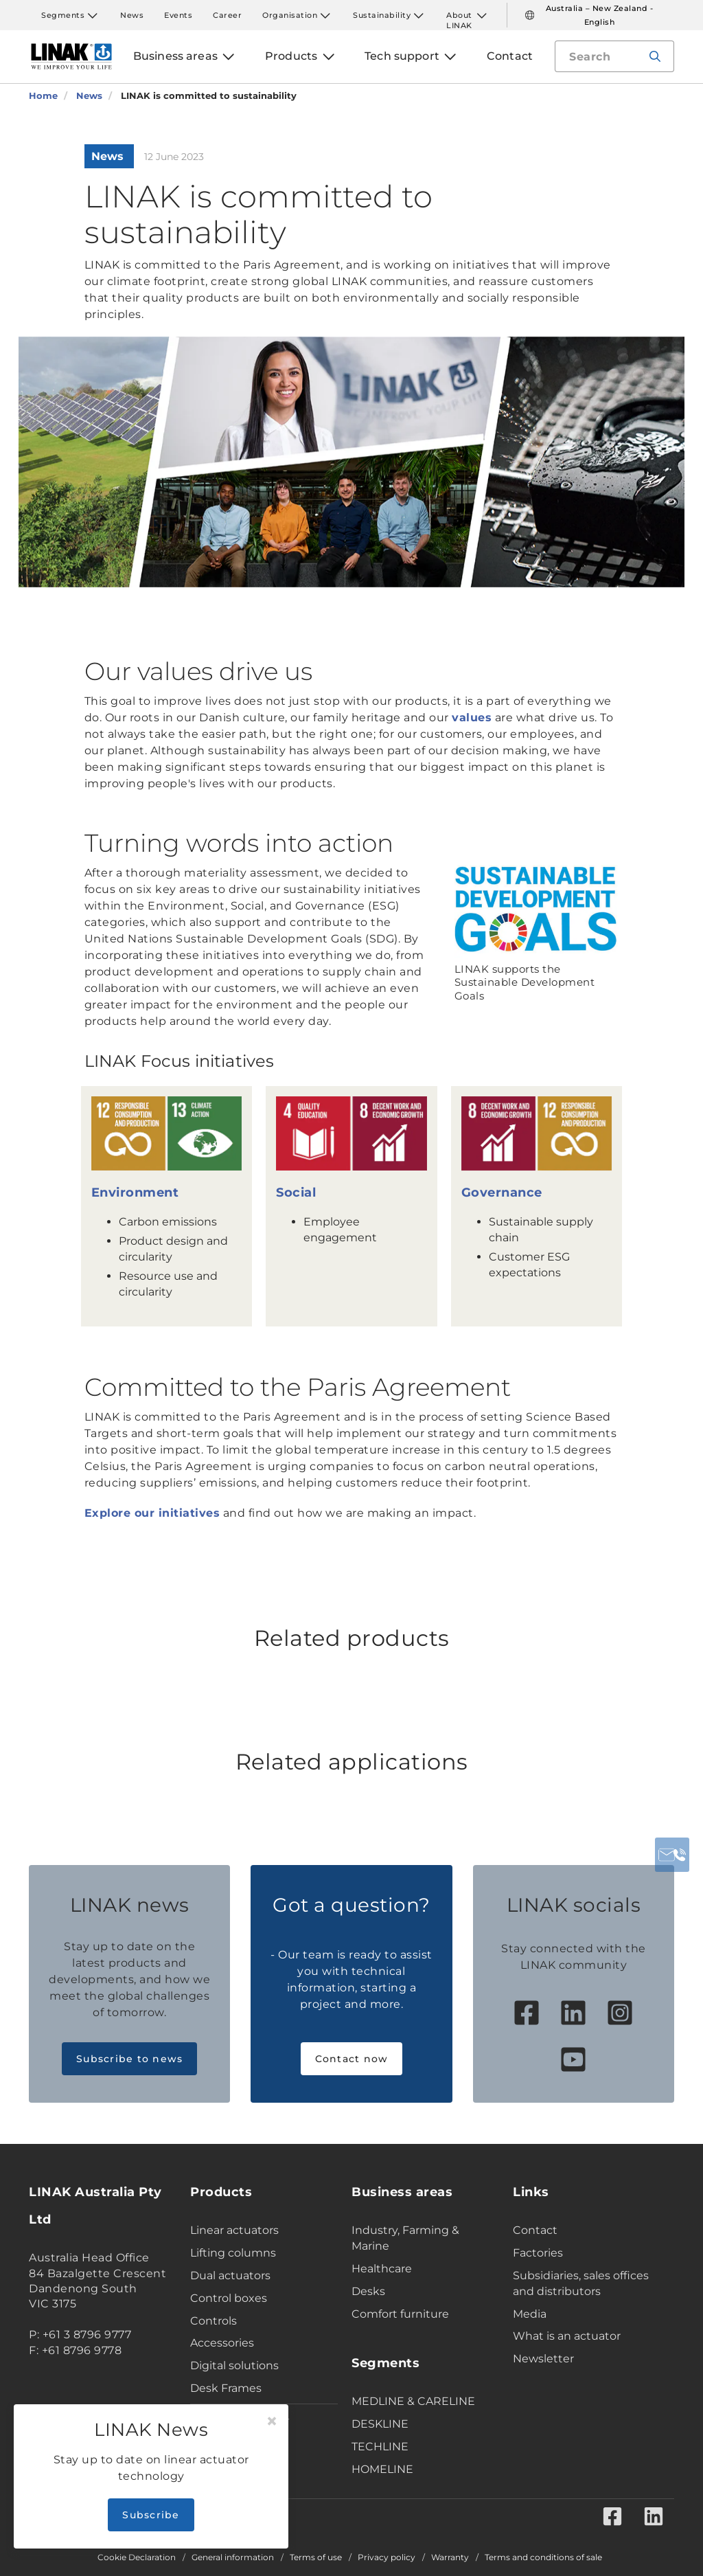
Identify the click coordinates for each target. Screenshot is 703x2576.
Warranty (450, 2557)
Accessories (222, 2342)
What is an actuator (567, 2335)
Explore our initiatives (152, 1512)
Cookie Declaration (136, 2557)
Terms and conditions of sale (543, 2557)
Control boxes (228, 2298)
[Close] (272, 2421)
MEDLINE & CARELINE (413, 2401)
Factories (538, 2252)
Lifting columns (233, 2252)
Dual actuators (230, 2275)
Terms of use (316, 2557)
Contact (535, 2230)
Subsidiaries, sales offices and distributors (581, 2283)
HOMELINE (382, 2469)
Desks (368, 2291)
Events (178, 15)
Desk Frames (226, 2388)
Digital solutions (234, 2365)
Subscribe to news (129, 2059)
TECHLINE (380, 2446)
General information (233, 2557)
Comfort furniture (400, 2313)
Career (227, 15)
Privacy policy (386, 2557)
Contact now (352, 2059)
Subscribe (150, 2515)
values (472, 717)
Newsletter (543, 2358)
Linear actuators (234, 2230)
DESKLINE (380, 2423)
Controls (213, 2320)
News (131, 15)
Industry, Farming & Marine (405, 2238)
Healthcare (382, 2268)
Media (529, 2313)
